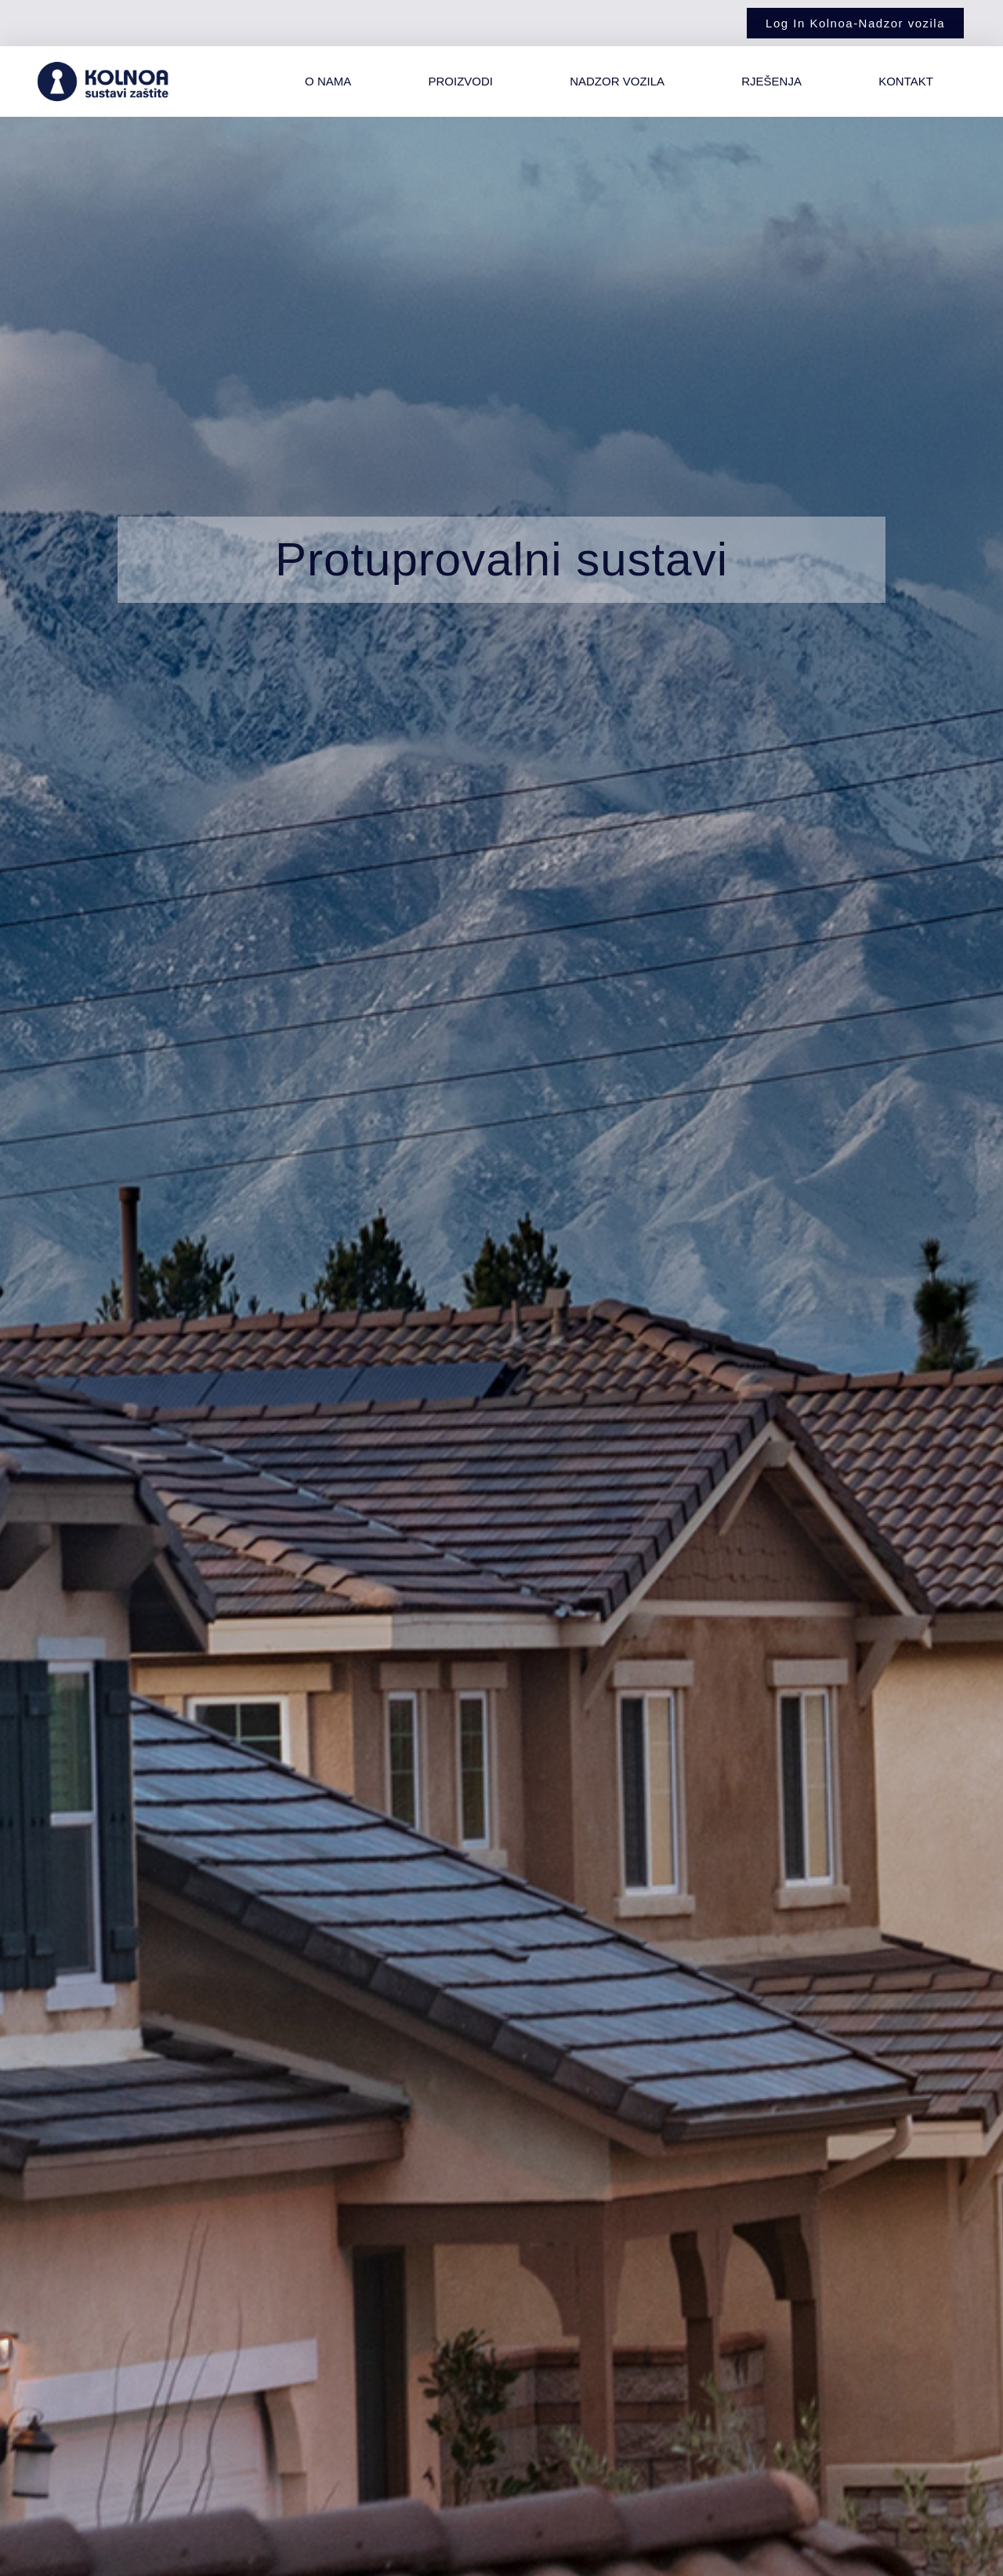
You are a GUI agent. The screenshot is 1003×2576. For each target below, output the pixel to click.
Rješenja (771, 81)
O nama (328, 81)
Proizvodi (460, 81)
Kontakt (905, 81)
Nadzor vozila (617, 81)
